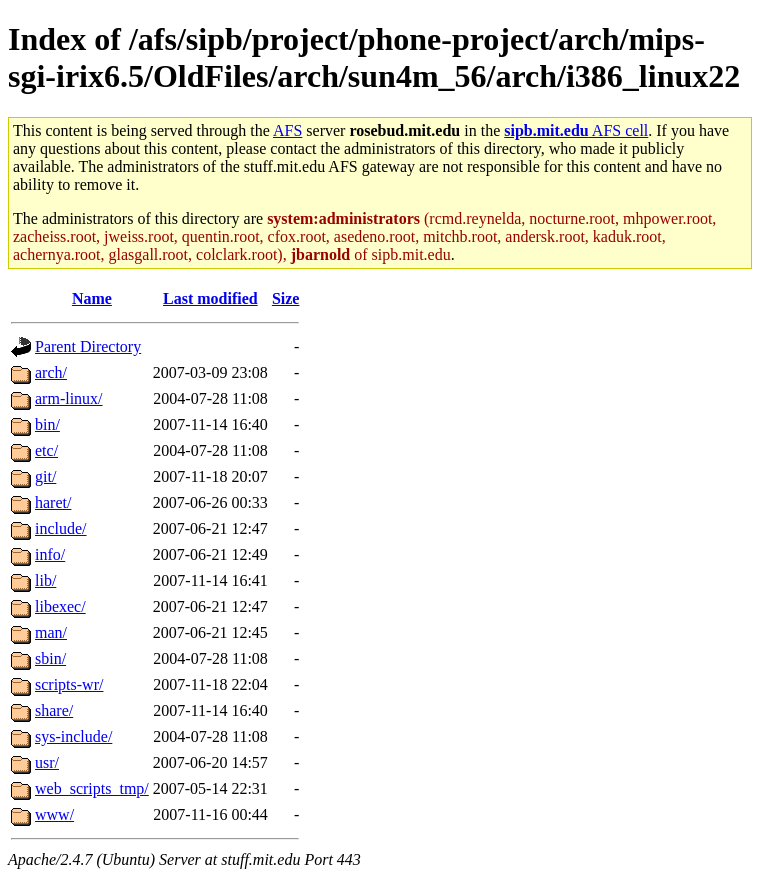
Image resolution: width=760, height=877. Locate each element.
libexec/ (60, 606)
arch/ (51, 372)
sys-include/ (73, 736)
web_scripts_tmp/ (92, 788)
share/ (54, 710)
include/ (61, 528)
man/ (51, 632)
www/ (54, 814)
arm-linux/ (69, 398)
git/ (45, 476)
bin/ (47, 424)
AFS (287, 130)
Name (92, 298)
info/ (50, 554)
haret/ (53, 502)
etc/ (46, 450)
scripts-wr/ (69, 684)
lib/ (45, 580)
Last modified (210, 298)
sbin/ (50, 658)
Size (286, 298)
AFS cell (576, 130)
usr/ (47, 762)
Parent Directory (88, 346)
